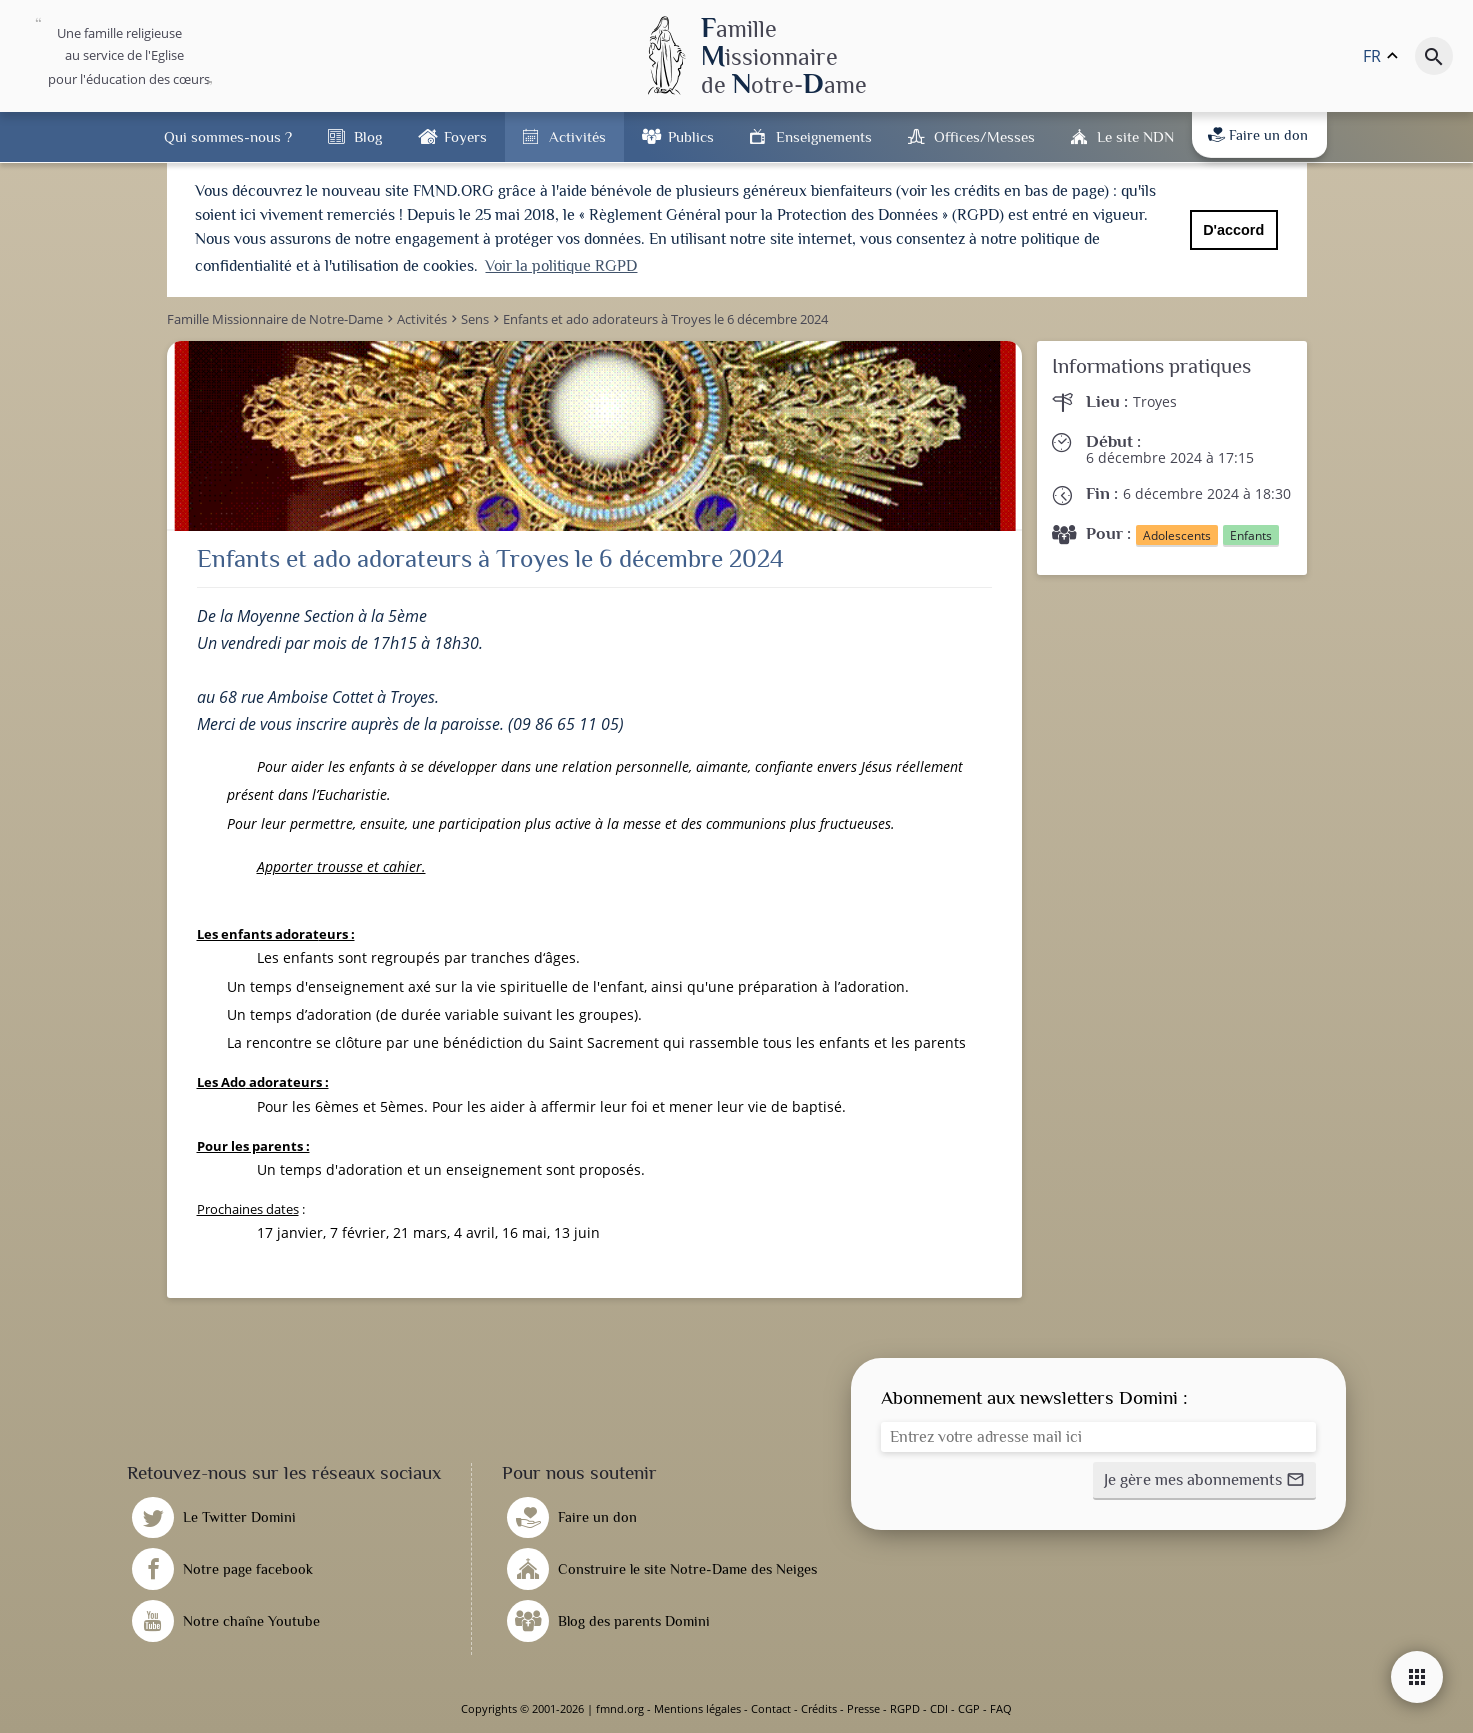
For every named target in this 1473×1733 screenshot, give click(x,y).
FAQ (1001, 1708)
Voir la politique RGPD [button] (561, 266)
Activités (577, 136)
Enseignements (824, 136)
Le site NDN (1135, 136)
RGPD (905, 1708)
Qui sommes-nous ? (228, 136)
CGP (969, 1708)
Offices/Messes (984, 136)
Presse (863, 1708)
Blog (368, 136)
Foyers (465, 136)
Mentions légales (697, 1708)
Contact (771, 1708)
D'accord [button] (1233, 230)
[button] (1204, 1481)
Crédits (819, 1708)
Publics (691, 136)
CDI (939, 1708)
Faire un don (1258, 135)
